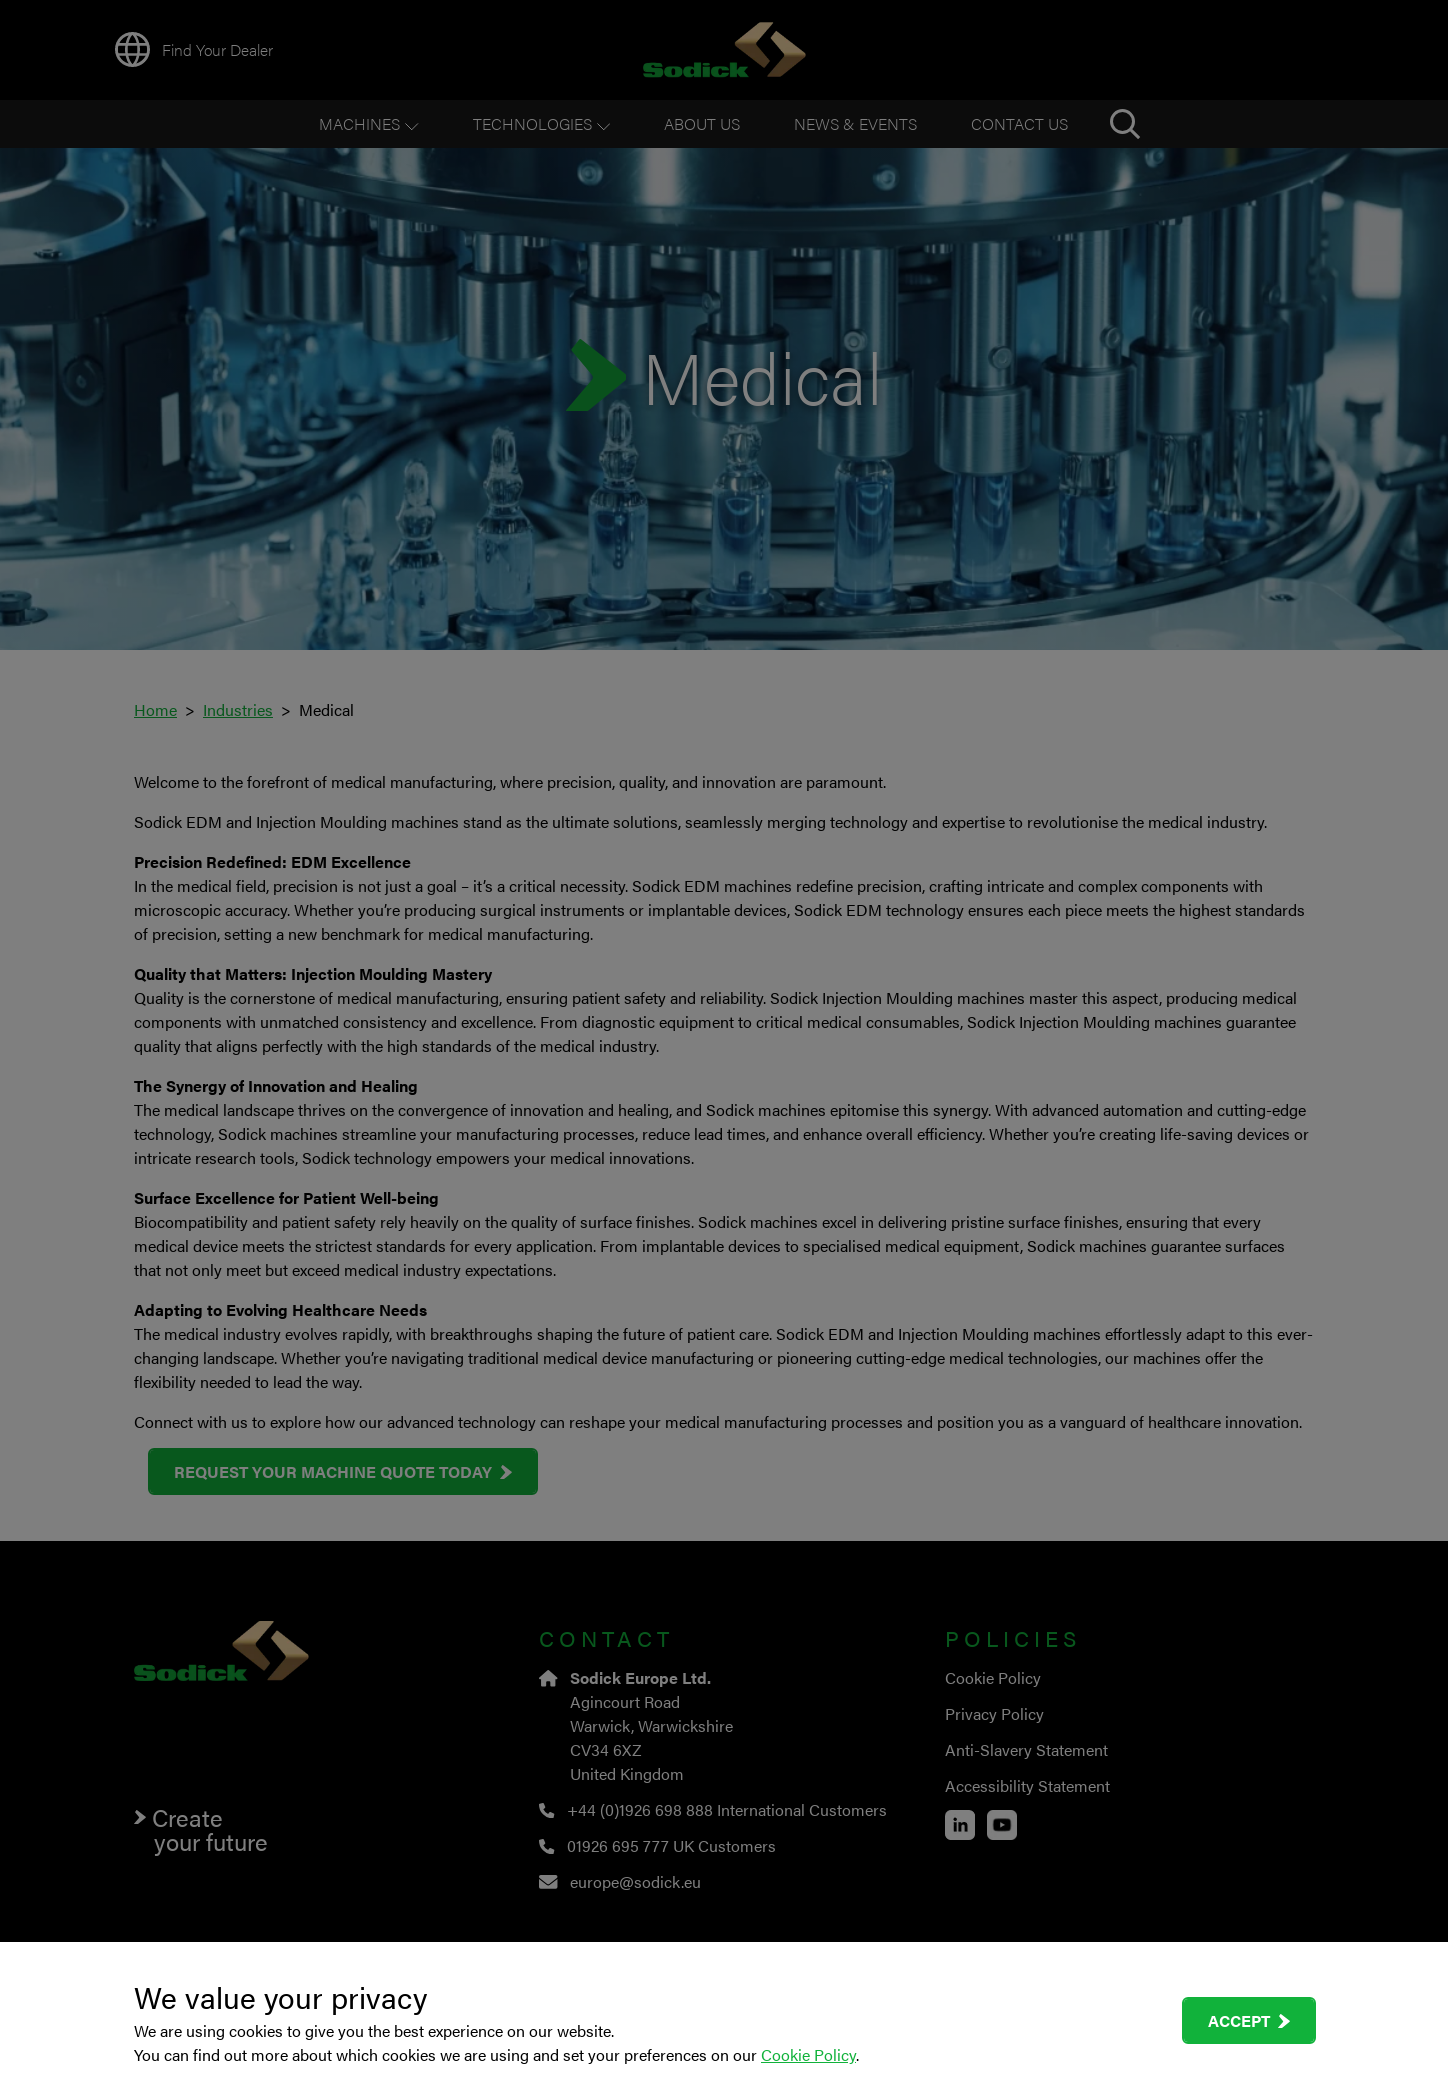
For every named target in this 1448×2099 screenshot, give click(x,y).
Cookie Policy (808, 2054)
